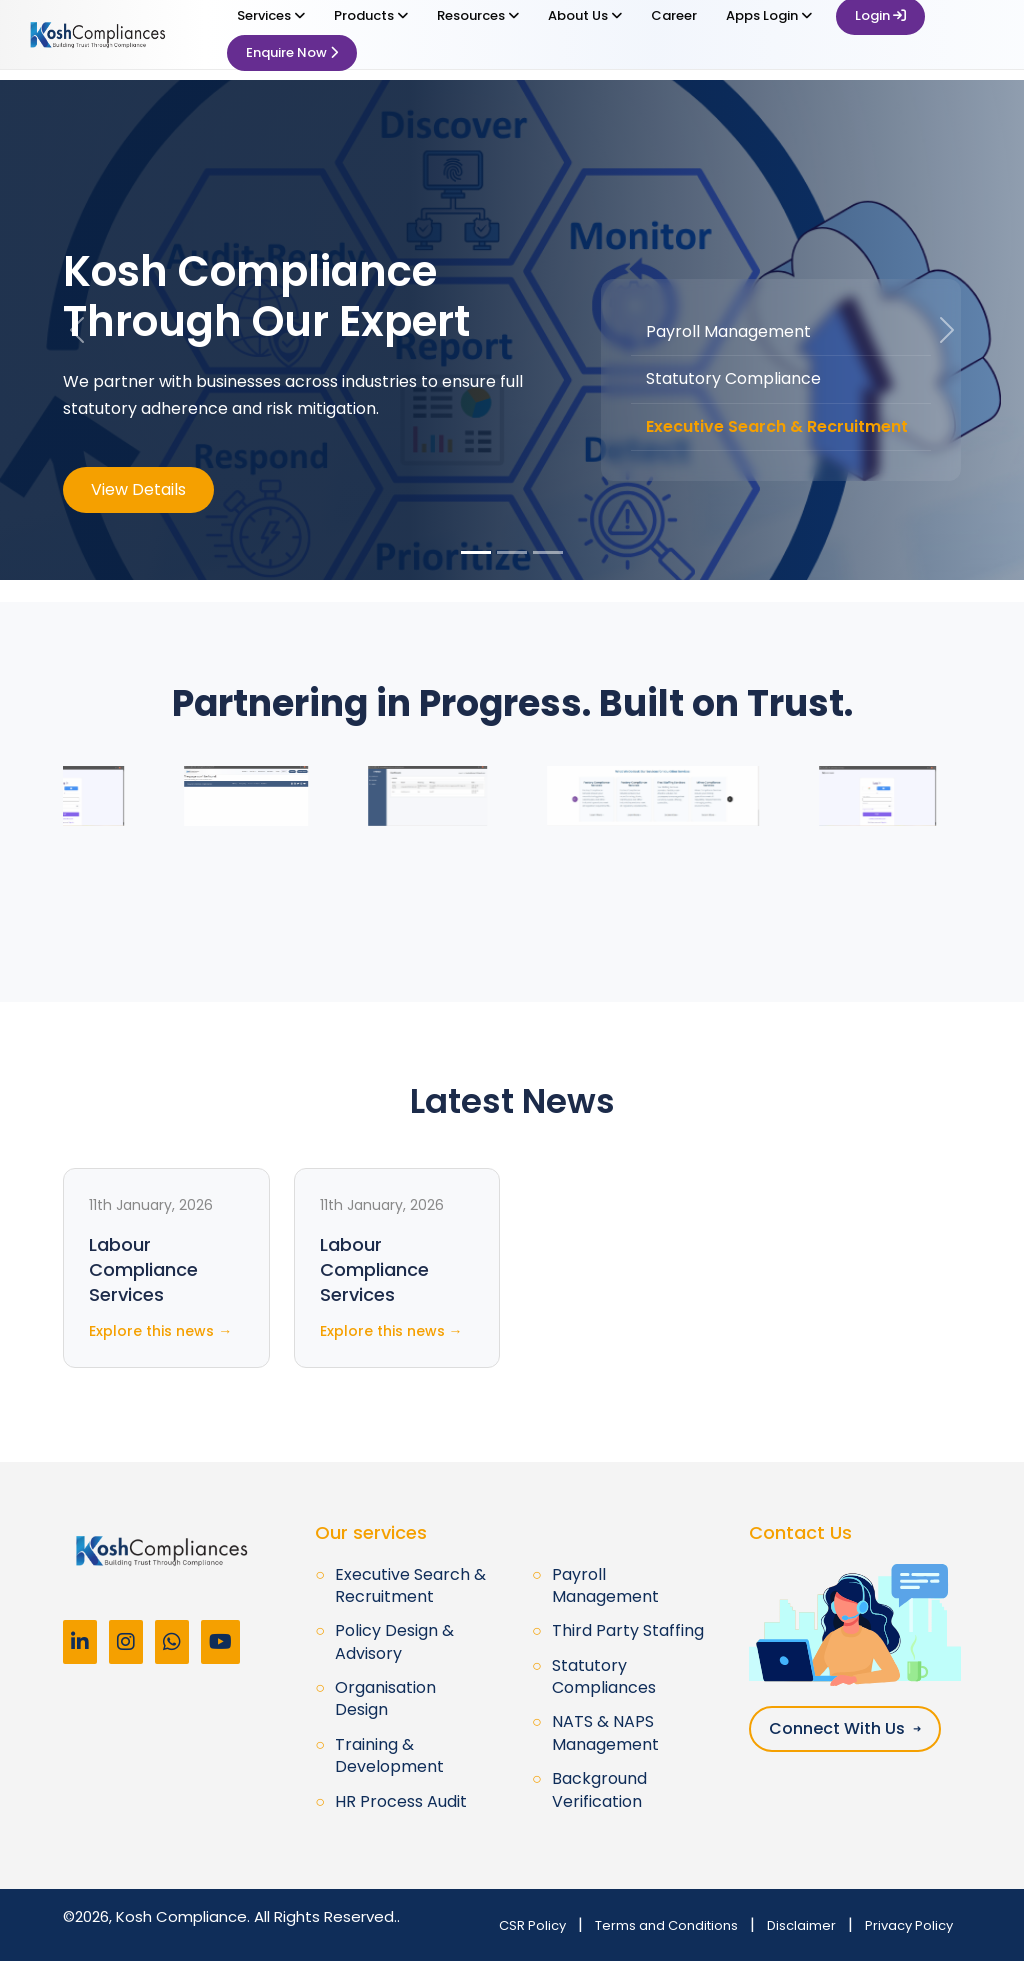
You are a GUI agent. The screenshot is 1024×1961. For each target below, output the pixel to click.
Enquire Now (292, 52)
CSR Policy (532, 1925)
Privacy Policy (909, 1925)
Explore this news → (160, 1331)
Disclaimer (801, 1925)
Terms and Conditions (666, 1925)
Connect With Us (845, 1728)
